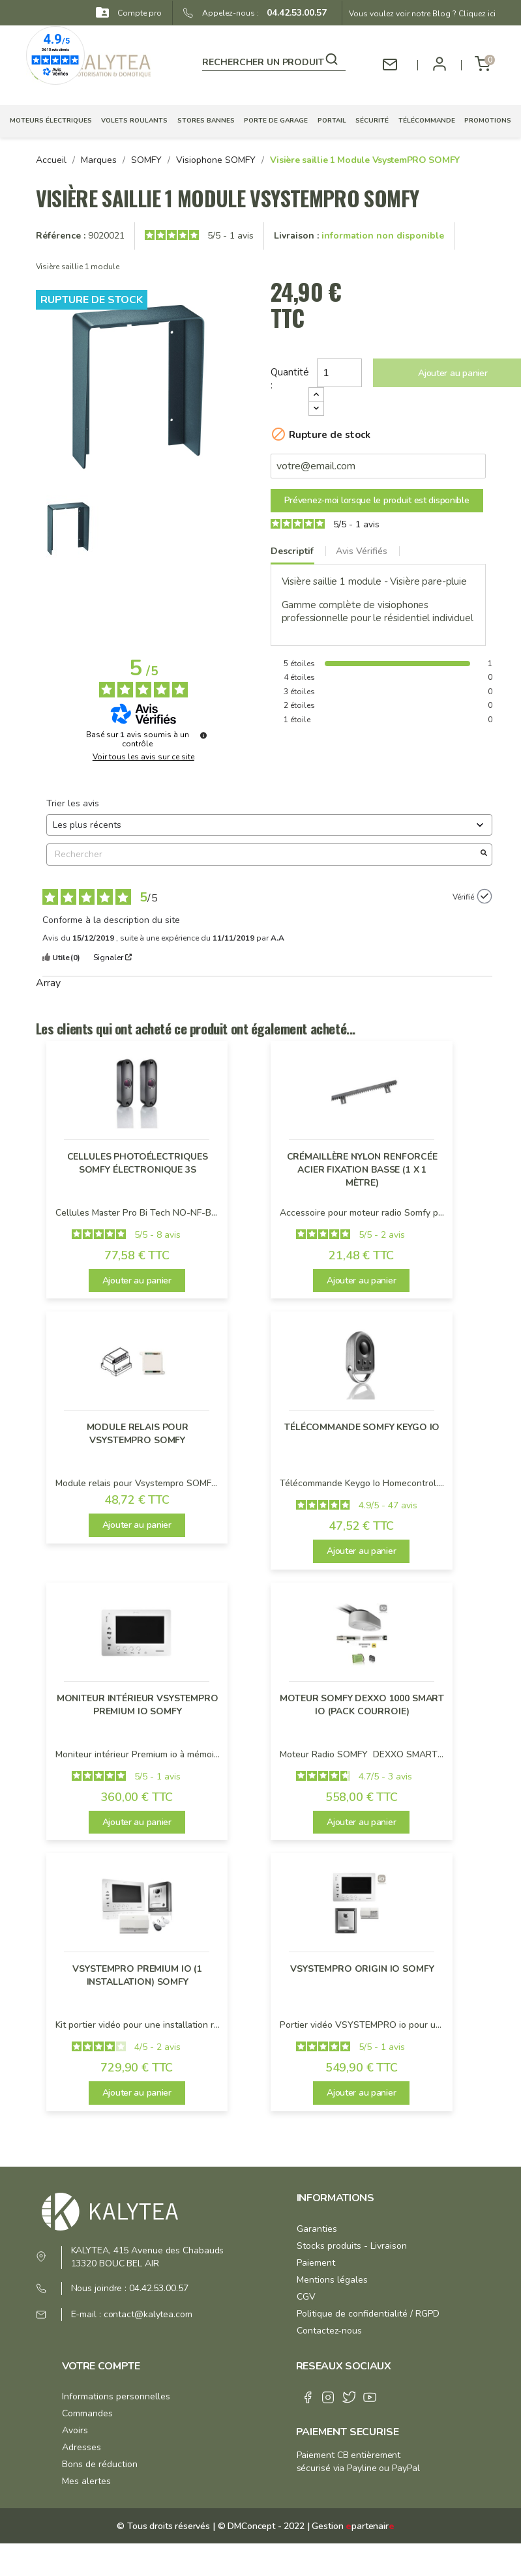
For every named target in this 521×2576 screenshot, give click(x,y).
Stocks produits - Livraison (352, 2246)
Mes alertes (86, 2481)
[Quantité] (340, 373)
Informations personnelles (116, 2396)
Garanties (317, 2229)
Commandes (87, 2413)
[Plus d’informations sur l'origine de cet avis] (484, 896)
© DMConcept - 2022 (260, 2526)
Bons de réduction (100, 2464)
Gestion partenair (353, 2526)
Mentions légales (332, 2280)
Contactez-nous (329, 2330)
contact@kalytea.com (148, 2314)
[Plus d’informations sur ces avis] (203, 735)
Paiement (316, 2263)
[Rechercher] (274, 60)
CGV (306, 2297)
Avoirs (75, 2430)
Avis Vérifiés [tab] (361, 551)
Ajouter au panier (136, 1280)
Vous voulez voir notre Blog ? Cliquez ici (422, 13)
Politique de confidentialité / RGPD (368, 2313)
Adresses (81, 2447)
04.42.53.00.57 (293, 13)
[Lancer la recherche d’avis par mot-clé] (484, 854)
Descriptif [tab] (292, 551)
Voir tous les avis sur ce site (143, 756)
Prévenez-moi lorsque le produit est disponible (376, 500)
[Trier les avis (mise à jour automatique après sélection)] (269, 825)
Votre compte (101, 2366)
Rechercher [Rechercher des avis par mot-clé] (263, 854)
